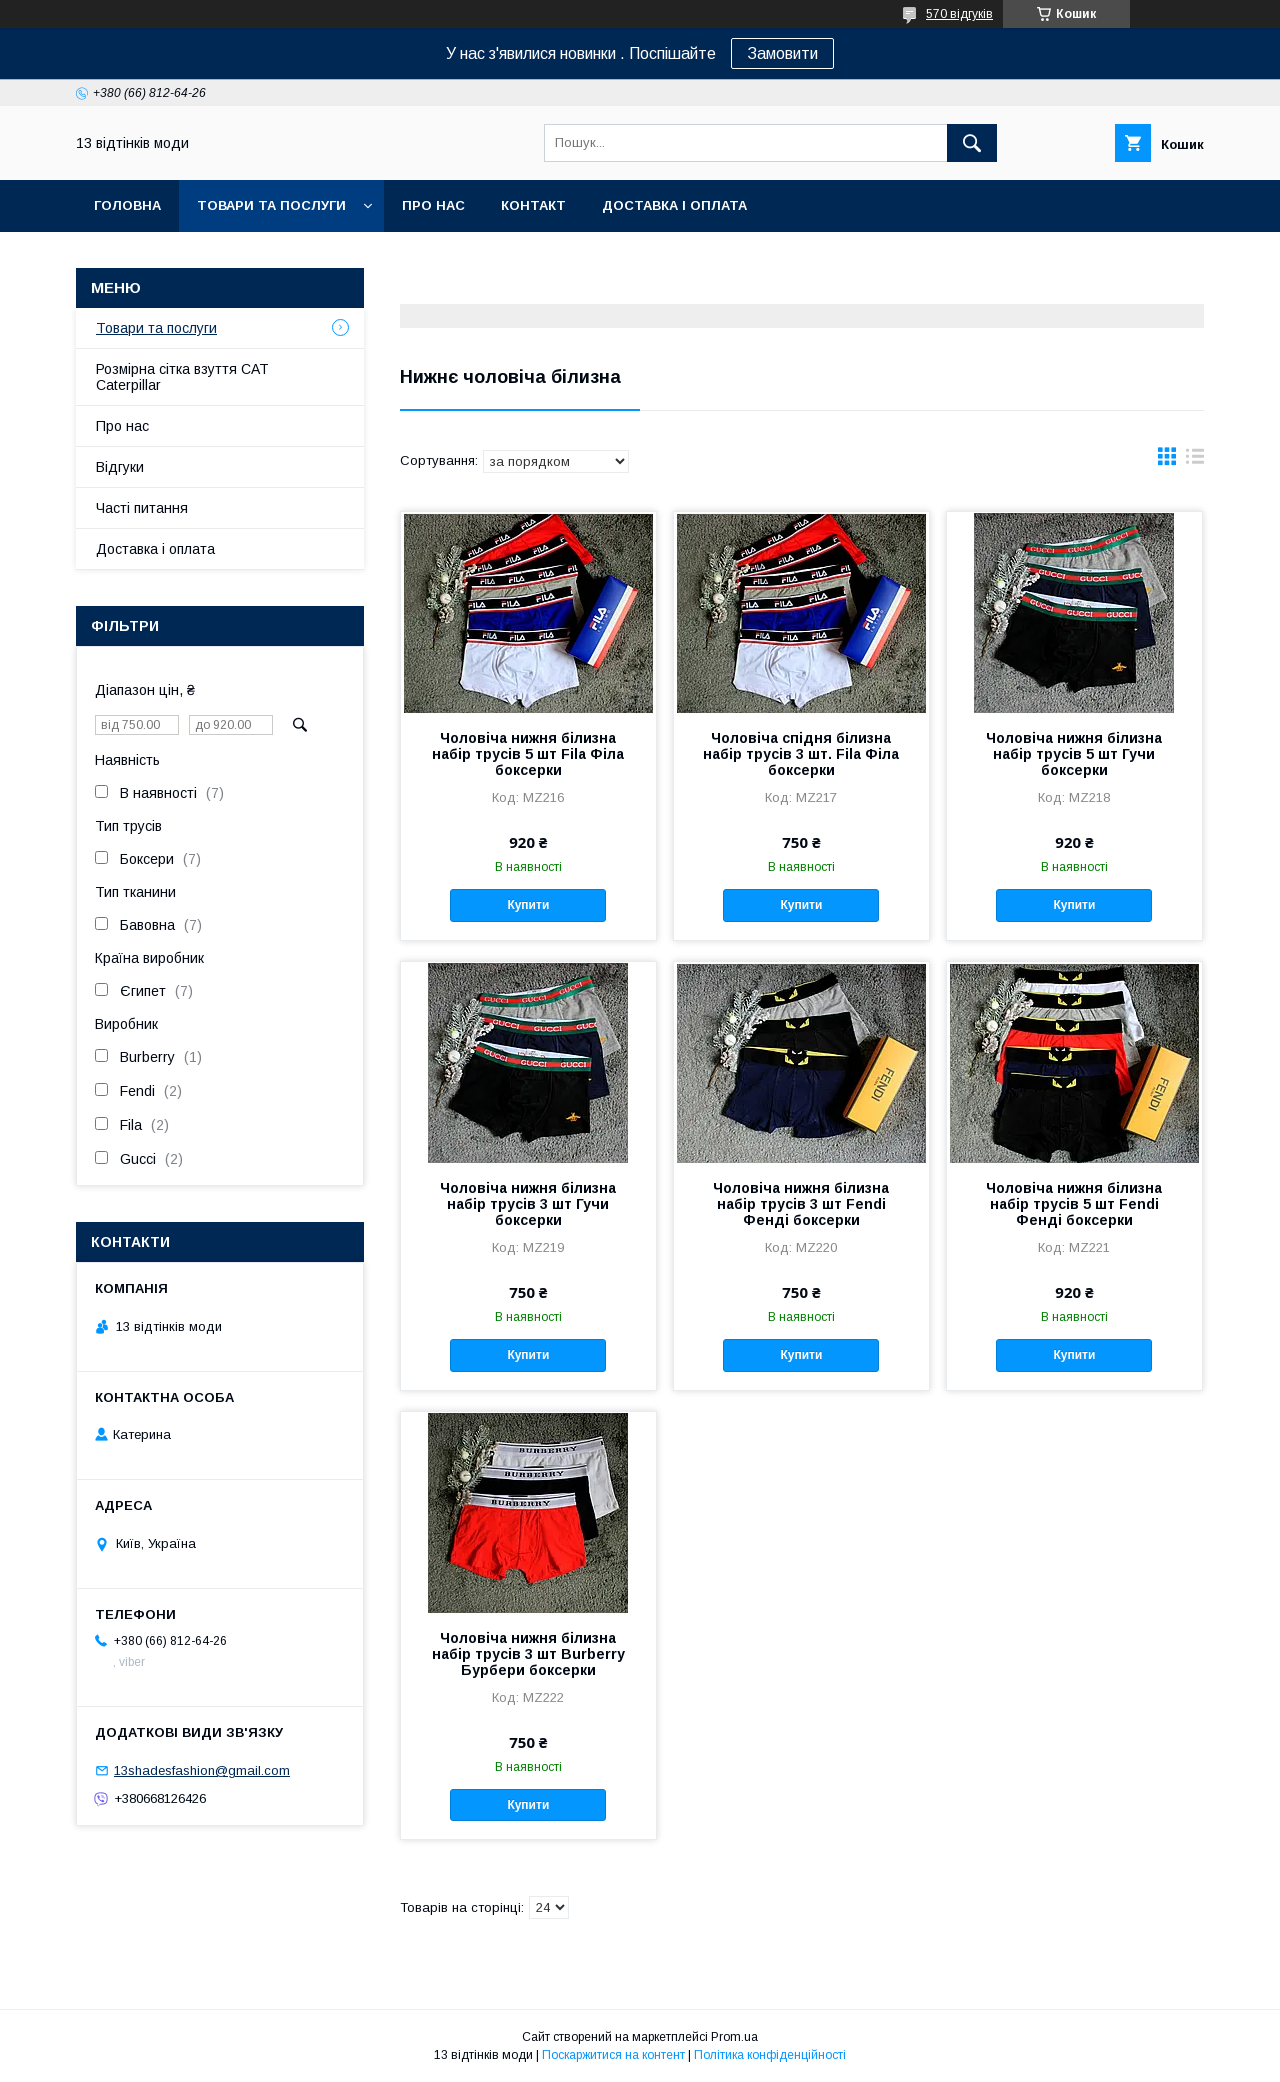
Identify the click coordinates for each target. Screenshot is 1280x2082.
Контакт (533, 205)
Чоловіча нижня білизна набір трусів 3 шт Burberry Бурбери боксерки (528, 1654)
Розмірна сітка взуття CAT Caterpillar (182, 377)
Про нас (433, 205)
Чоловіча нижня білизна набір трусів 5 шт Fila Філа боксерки (528, 754)
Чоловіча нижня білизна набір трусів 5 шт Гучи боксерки (1074, 754)
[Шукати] (972, 143)
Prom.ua (734, 2037)
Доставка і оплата (674, 205)
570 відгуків (959, 14)
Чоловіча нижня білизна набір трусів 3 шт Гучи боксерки (528, 1204)
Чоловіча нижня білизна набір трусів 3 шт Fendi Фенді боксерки (801, 1204)
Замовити (782, 53)
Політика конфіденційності (770, 2055)
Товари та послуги (271, 205)
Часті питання (142, 508)
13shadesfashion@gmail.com (202, 1770)
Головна (127, 205)
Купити (528, 905)
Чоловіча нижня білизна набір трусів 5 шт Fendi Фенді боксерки (1074, 1204)
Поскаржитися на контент (613, 2055)
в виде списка (1195, 461)
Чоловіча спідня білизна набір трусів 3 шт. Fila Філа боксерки (801, 754)
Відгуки (120, 467)
